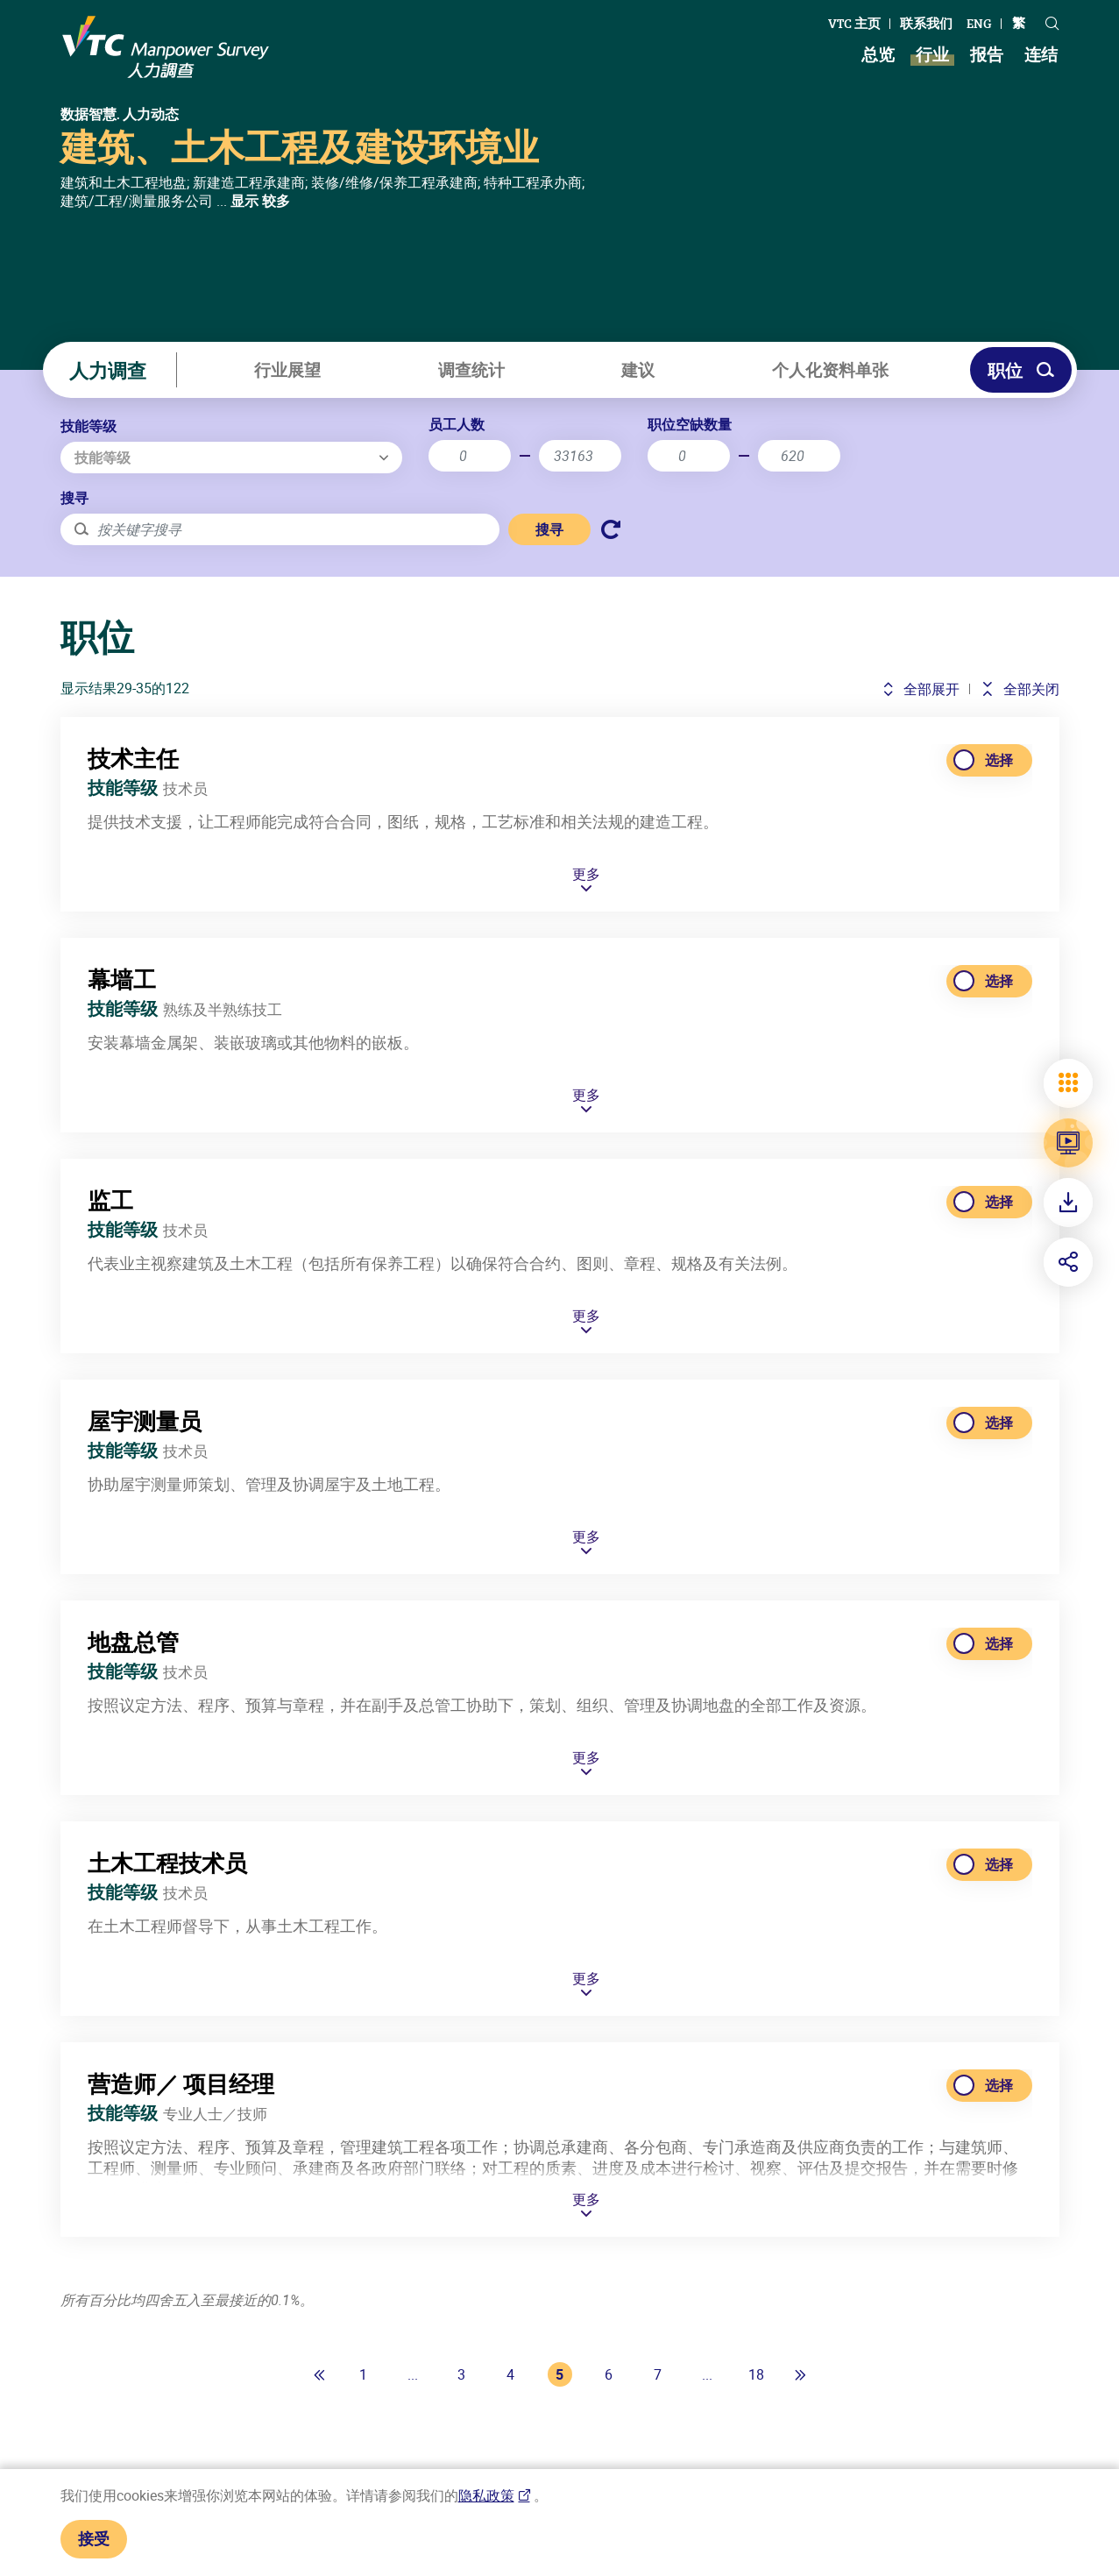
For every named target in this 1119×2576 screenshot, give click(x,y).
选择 (999, 827)
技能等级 (88, 426)
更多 (586, 942)
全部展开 (921, 689)
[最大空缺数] (799, 456)
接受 (94, 2538)
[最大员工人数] (580, 456)
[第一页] (319, 2374)
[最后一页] (800, 2374)
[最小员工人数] (469, 456)
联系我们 (926, 23)
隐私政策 (486, 2495)
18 (756, 2374)
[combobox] (231, 457)
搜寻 (74, 497)
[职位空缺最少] (689, 456)
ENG (979, 23)
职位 (1021, 370)
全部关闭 (1020, 689)
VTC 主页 (854, 23)
